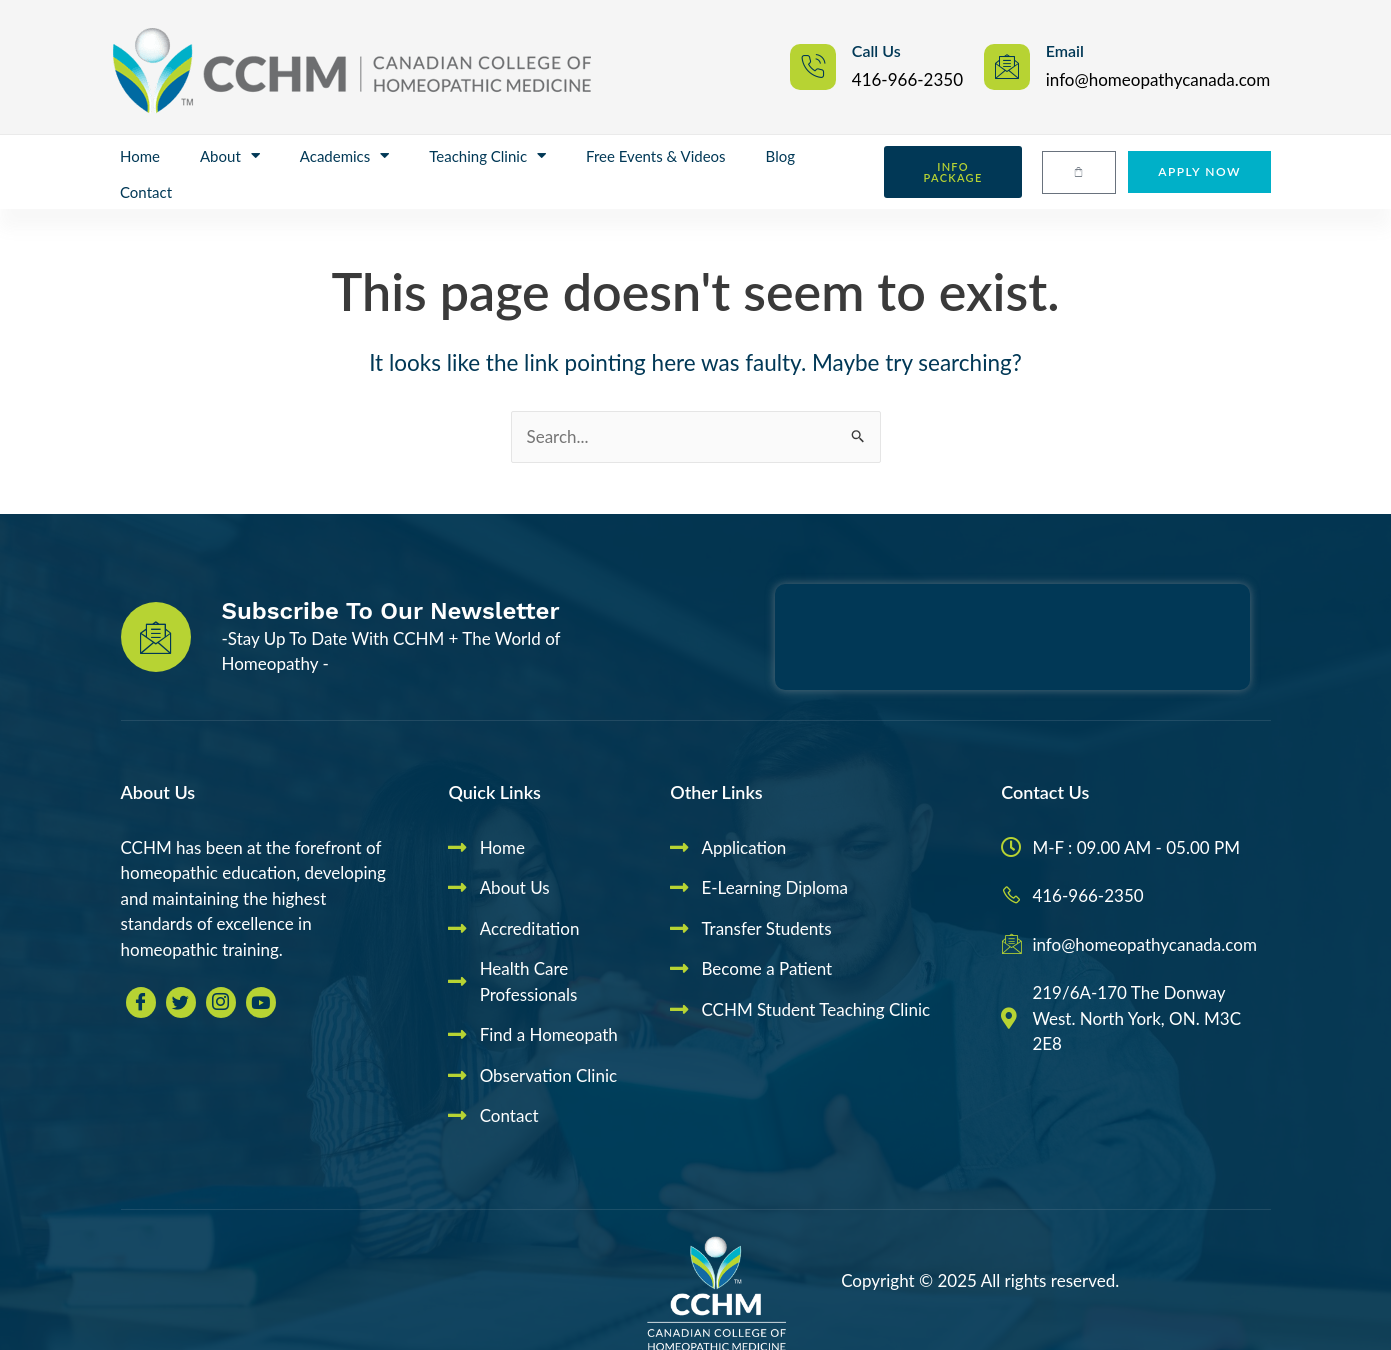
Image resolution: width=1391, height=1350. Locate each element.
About (230, 155)
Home (140, 156)
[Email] (1007, 67)
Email (1065, 50)
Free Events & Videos (655, 156)
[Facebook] (141, 1002)
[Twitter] (181, 1002)
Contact (146, 192)
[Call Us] (813, 67)
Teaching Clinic (487, 155)
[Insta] (221, 1002)
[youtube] (261, 1002)
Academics (345, 155)
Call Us (876, 50)
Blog (780, 156)
